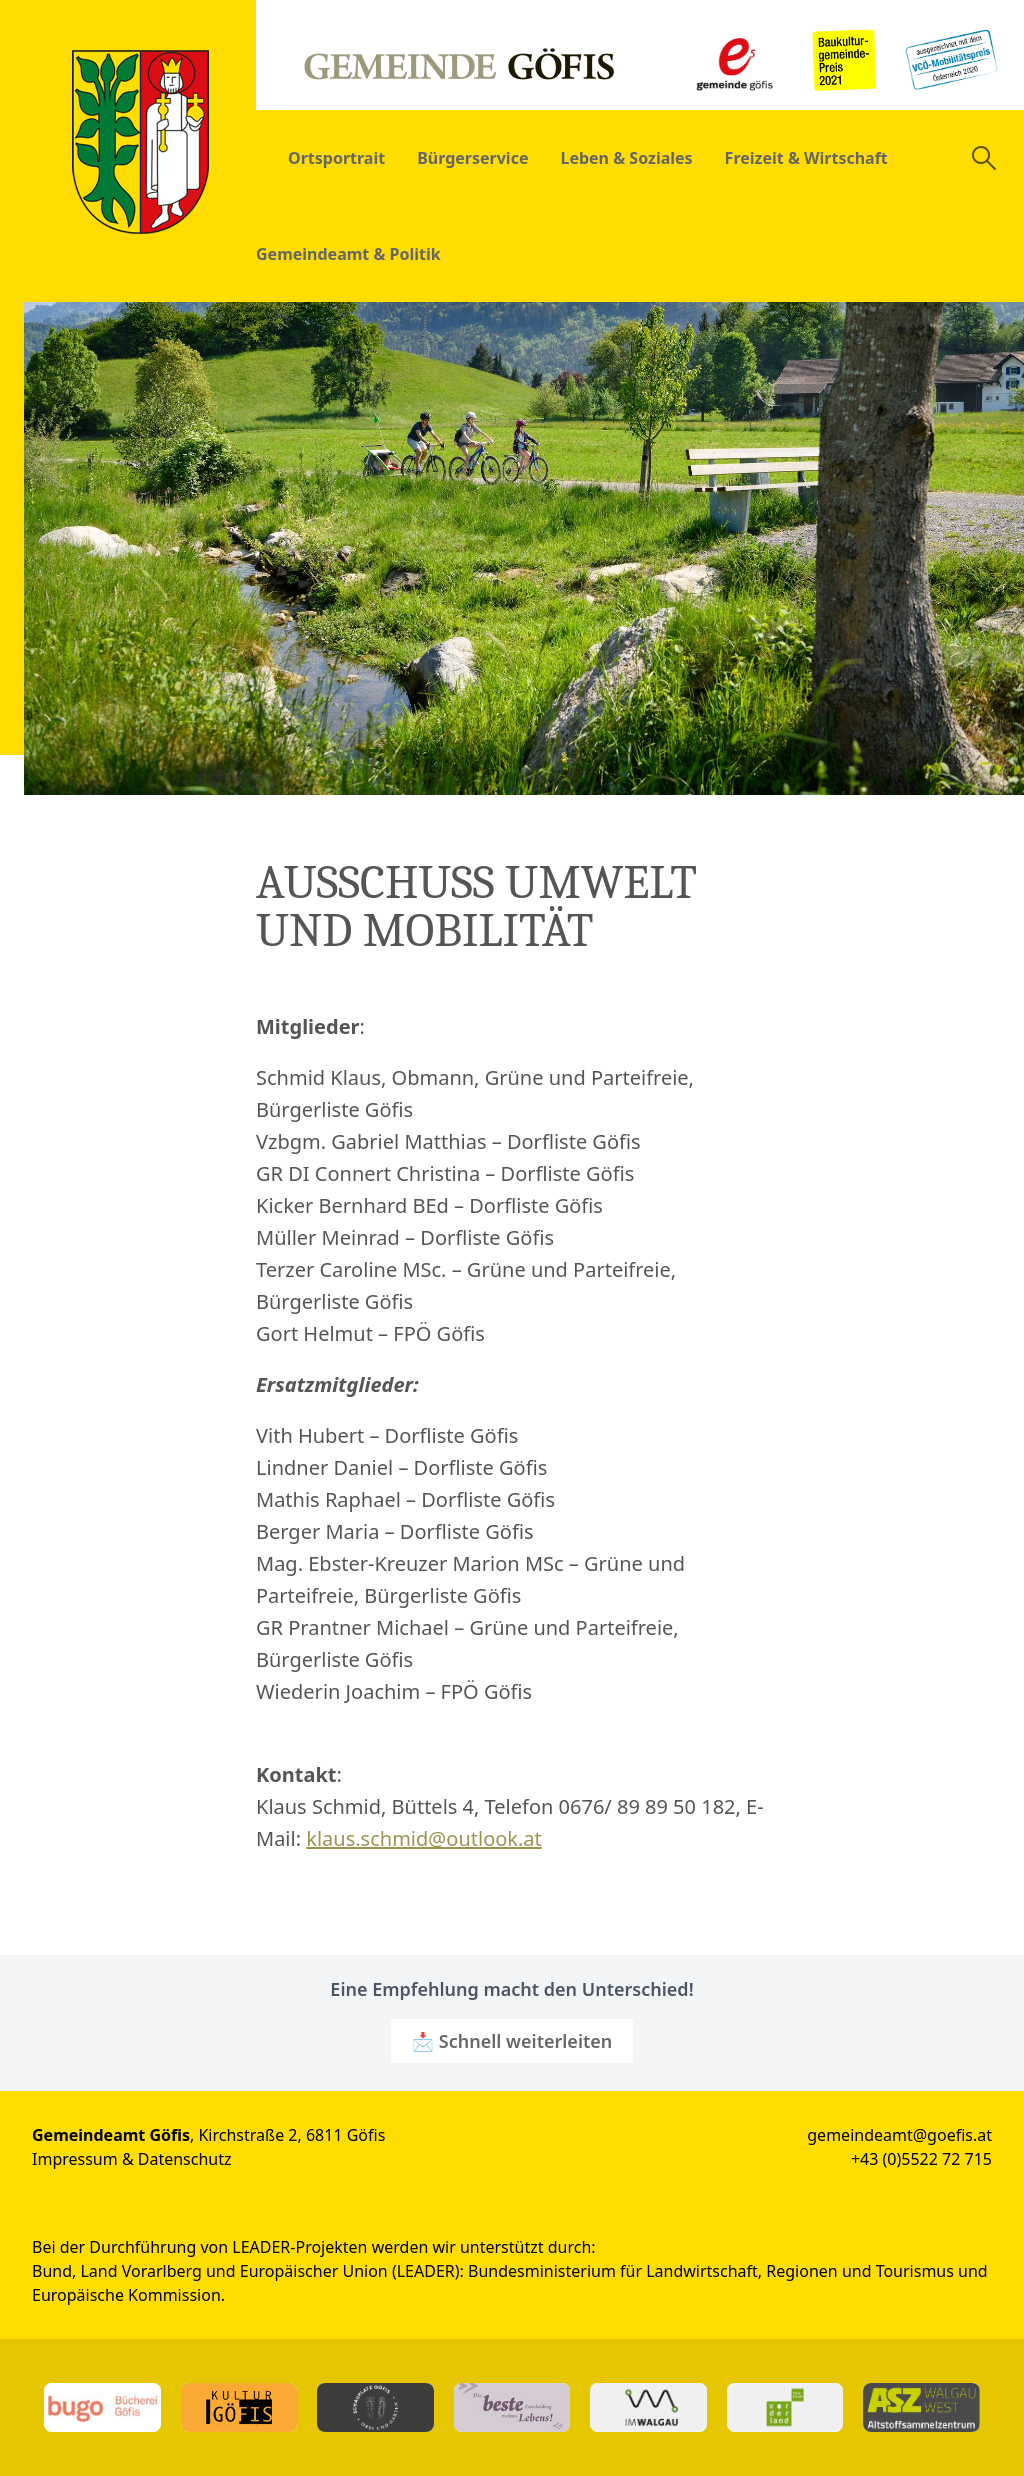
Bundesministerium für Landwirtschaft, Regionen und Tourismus (711, 2271)
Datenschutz (185, 2159)
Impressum (75, 2159)
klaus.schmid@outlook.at (424, 1838)
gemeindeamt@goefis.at (899, 2135)
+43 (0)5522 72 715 (921, 2159)
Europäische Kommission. (128, 2295)
